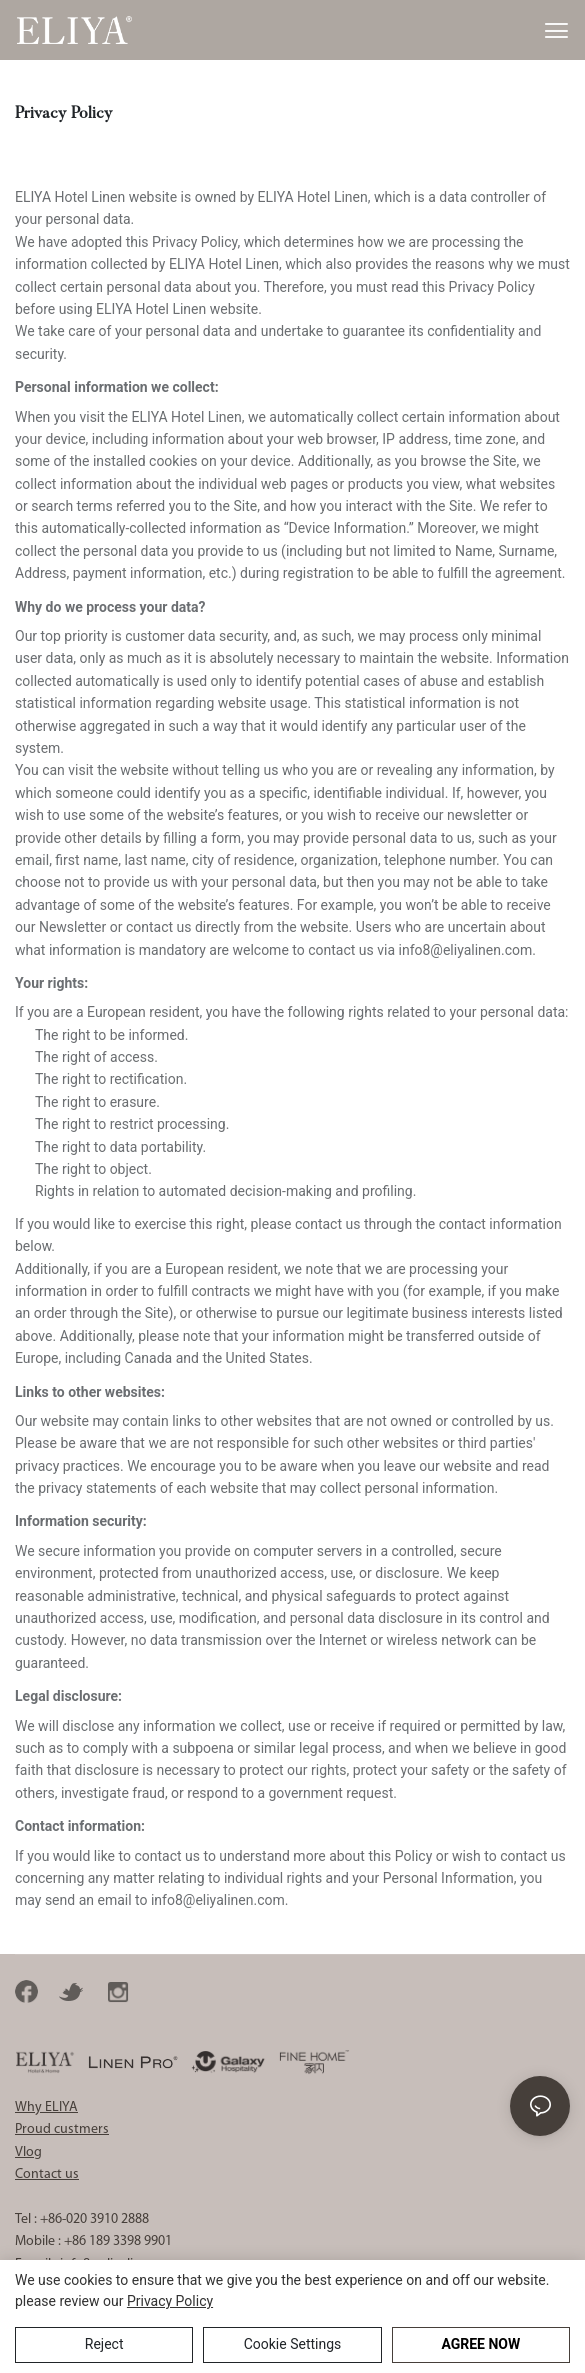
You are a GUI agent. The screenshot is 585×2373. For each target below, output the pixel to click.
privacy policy (170, 2301)
